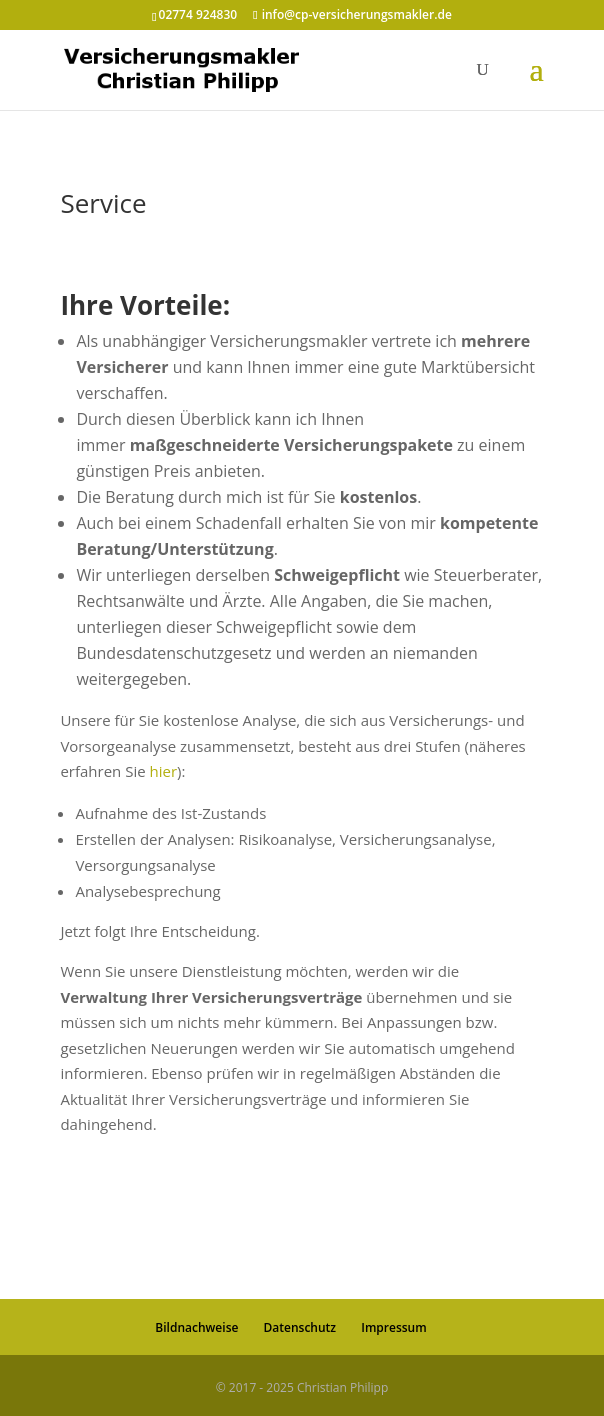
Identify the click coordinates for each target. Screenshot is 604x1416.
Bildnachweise (196, 1327)
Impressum (393, 1327)
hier (164, 771)
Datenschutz (300, 1327)
